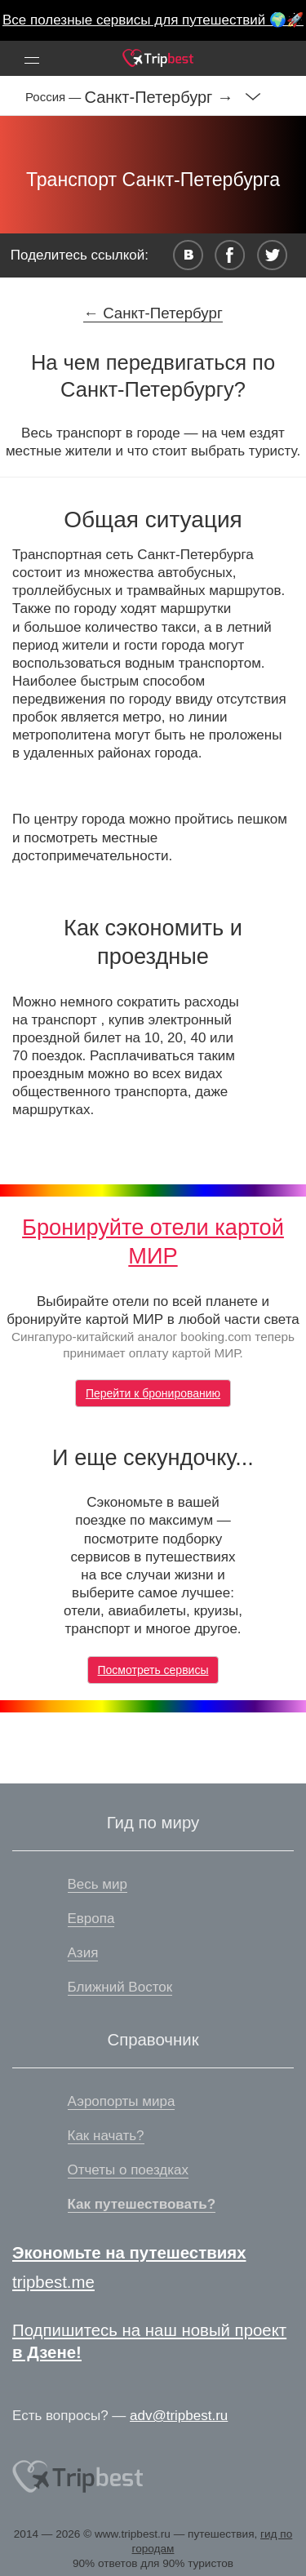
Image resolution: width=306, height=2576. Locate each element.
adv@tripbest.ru (179, 2415)
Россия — (55, 97)
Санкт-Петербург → (159, 97)
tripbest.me (53, 2282)
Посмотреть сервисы (153, 1670)
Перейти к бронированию (153, 1393)
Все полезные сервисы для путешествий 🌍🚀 (153, 20)
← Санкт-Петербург (152, 313)
